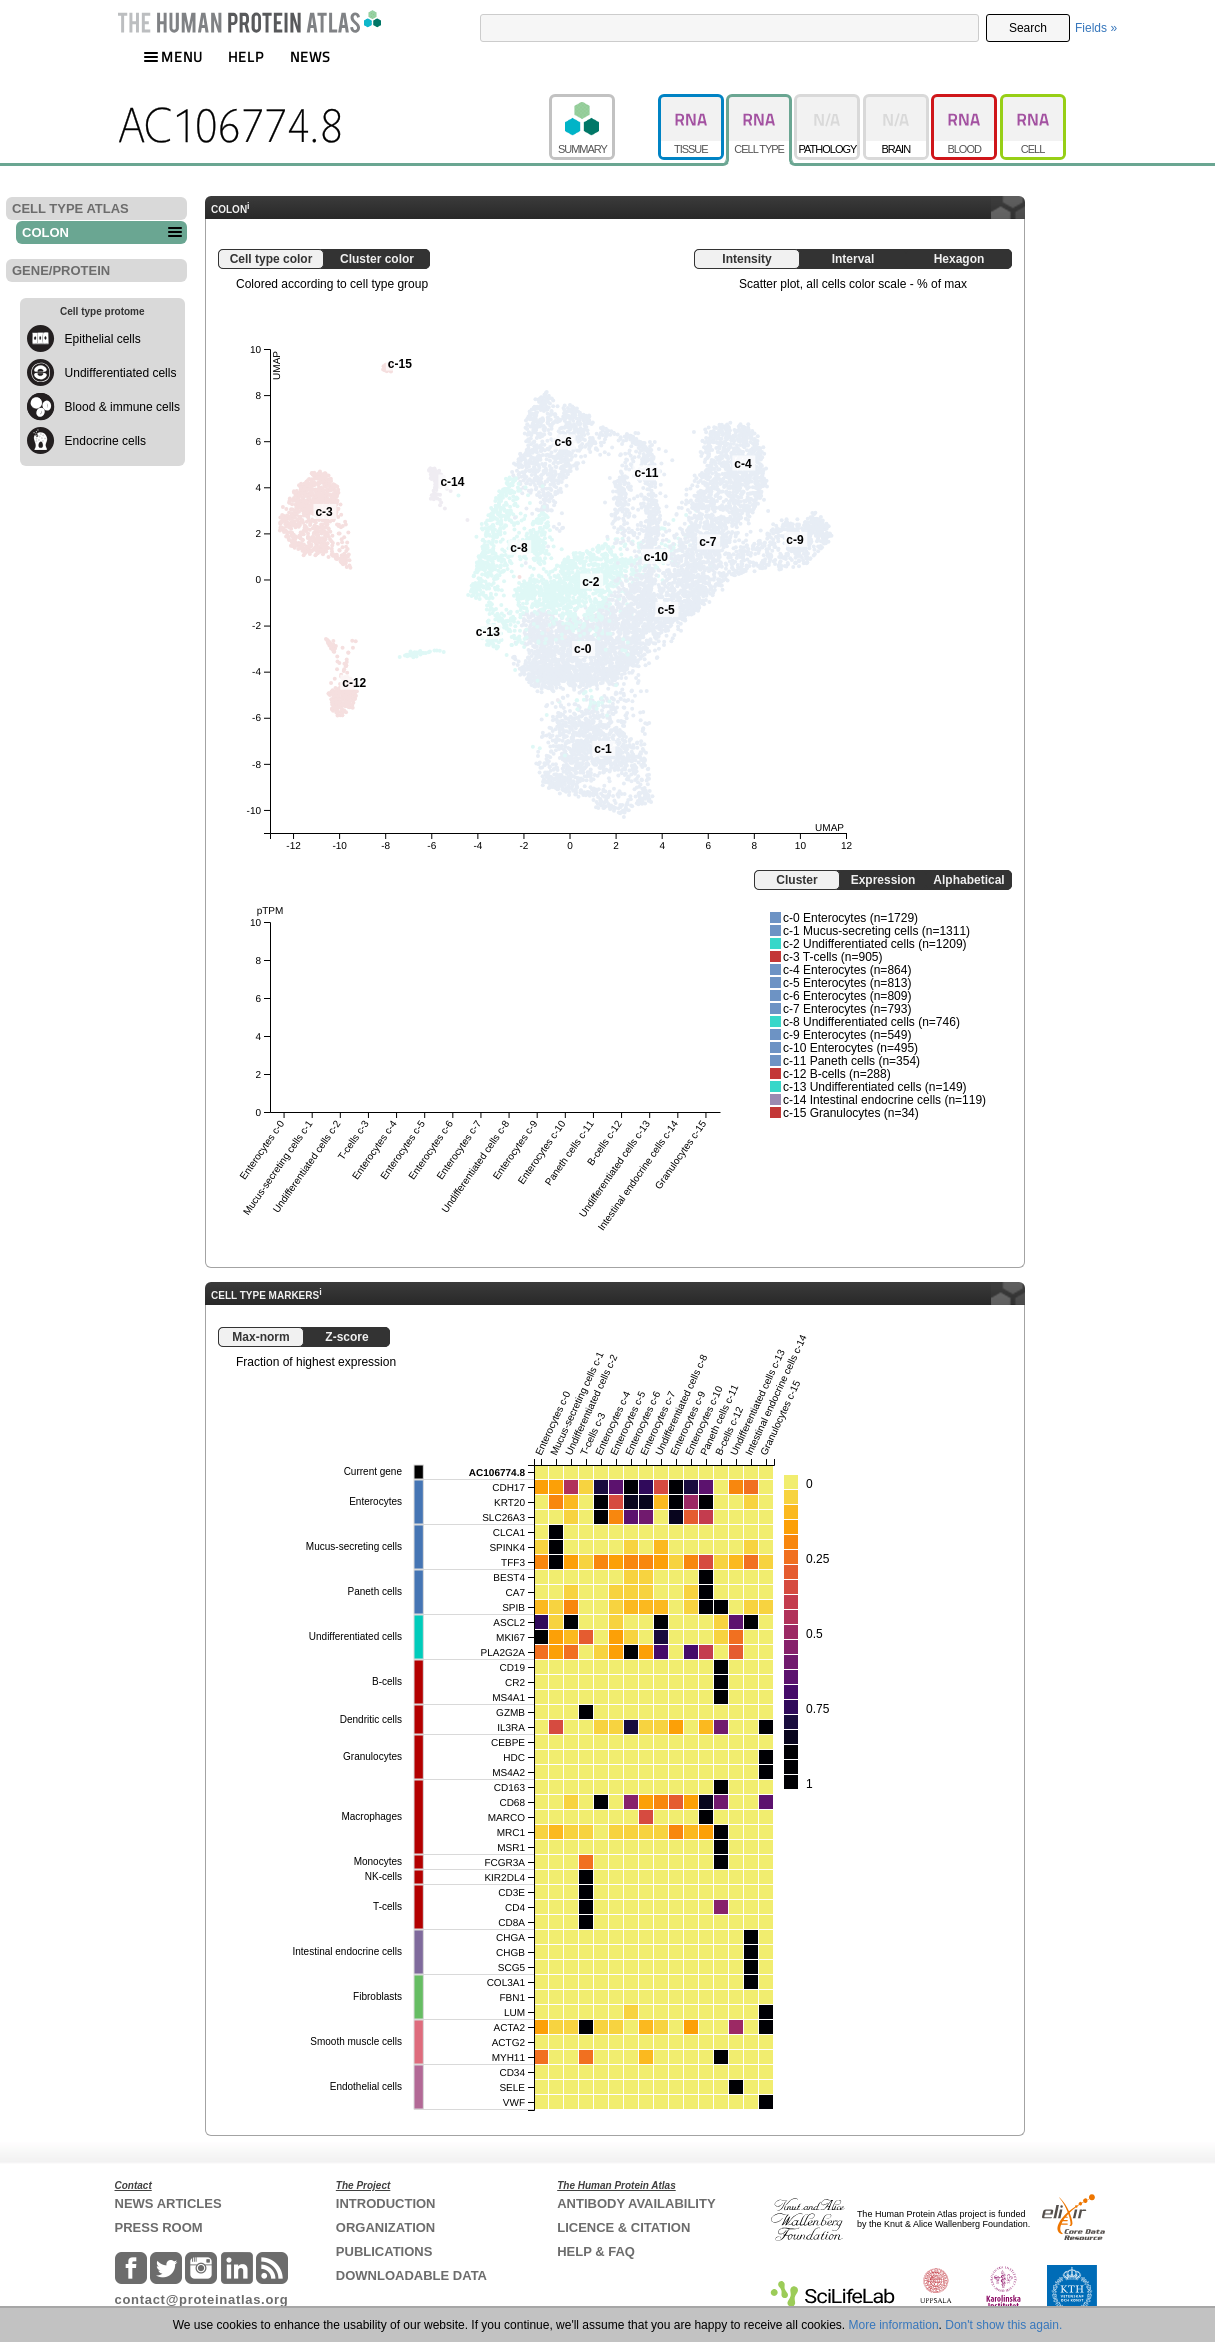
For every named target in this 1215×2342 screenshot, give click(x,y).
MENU (173, 56)
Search (1028, 28)
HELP (246, 56)
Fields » (1096, 28)
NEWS (310, 56)
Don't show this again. (1003, 2325)
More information (894, 2325)
